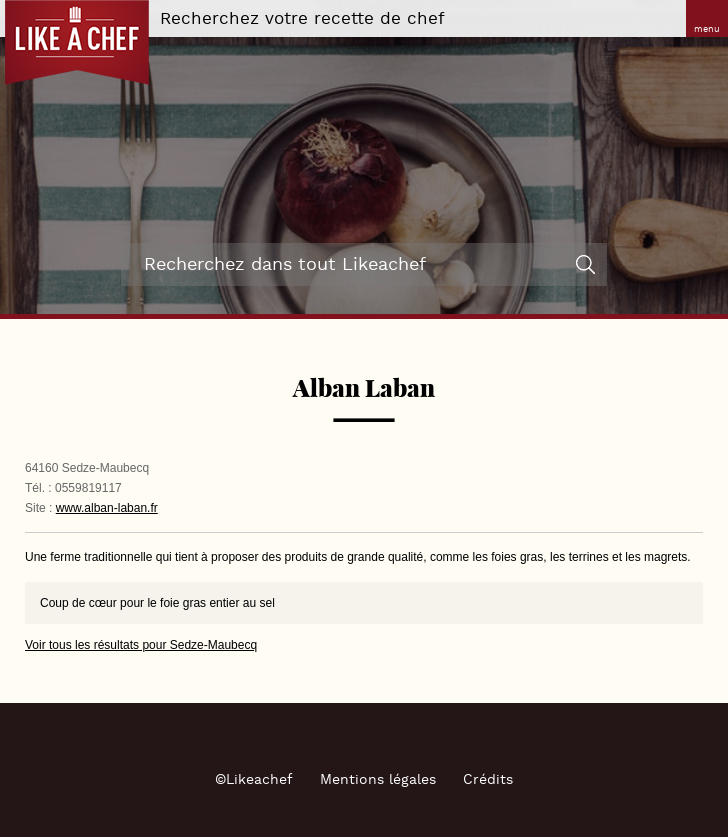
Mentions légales (378, 780)
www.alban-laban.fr (107, 508)
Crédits (488, 780)
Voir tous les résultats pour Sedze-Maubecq (141, 645)
